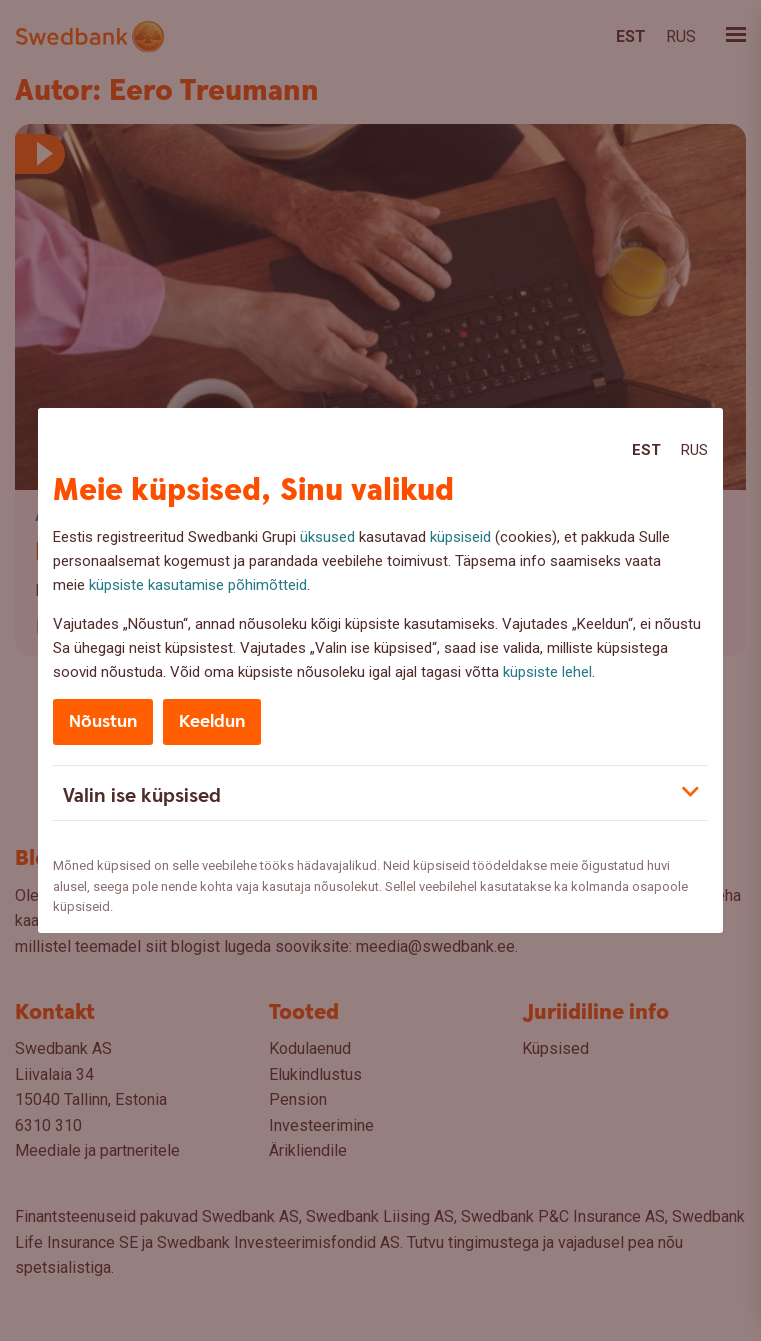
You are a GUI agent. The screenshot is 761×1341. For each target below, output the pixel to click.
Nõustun (103, 721)
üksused (327, 537)
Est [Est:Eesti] (646, 450)
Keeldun (212, 721)
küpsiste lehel (547, 672)
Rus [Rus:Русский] (694, 450)
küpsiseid (460, 537)
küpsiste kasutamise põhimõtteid (198, 585)
